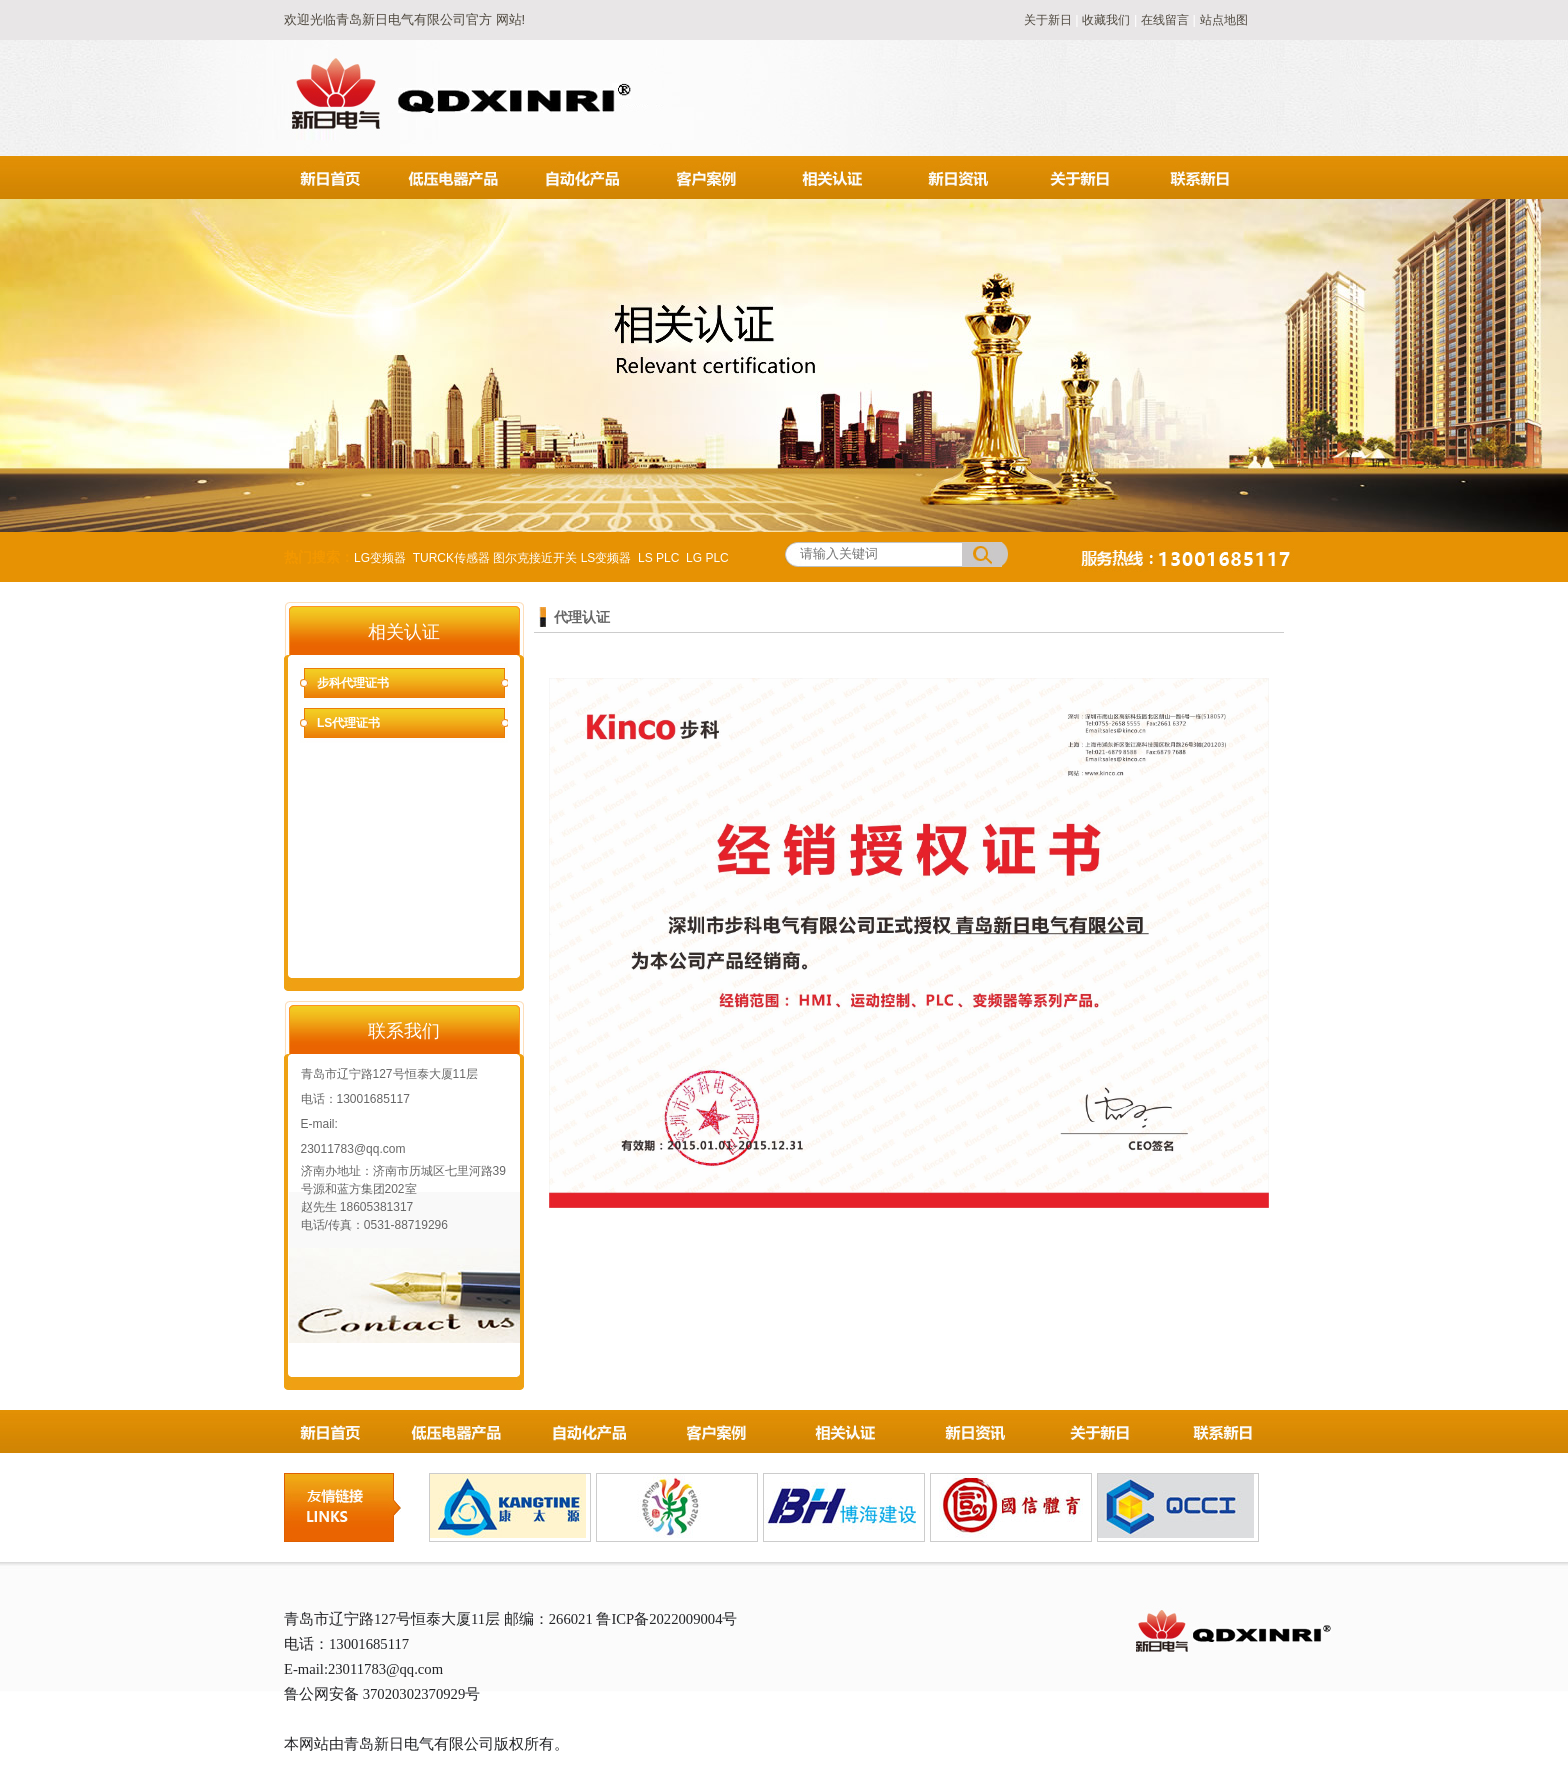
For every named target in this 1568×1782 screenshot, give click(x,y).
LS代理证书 (348, 723)
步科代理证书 (353, 683)
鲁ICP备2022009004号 (666, 1619)
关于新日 (1049, 20)
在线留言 (1165, 20)
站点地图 (1224, 20)
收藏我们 (1106, 20)
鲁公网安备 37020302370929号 (382, 1694)
